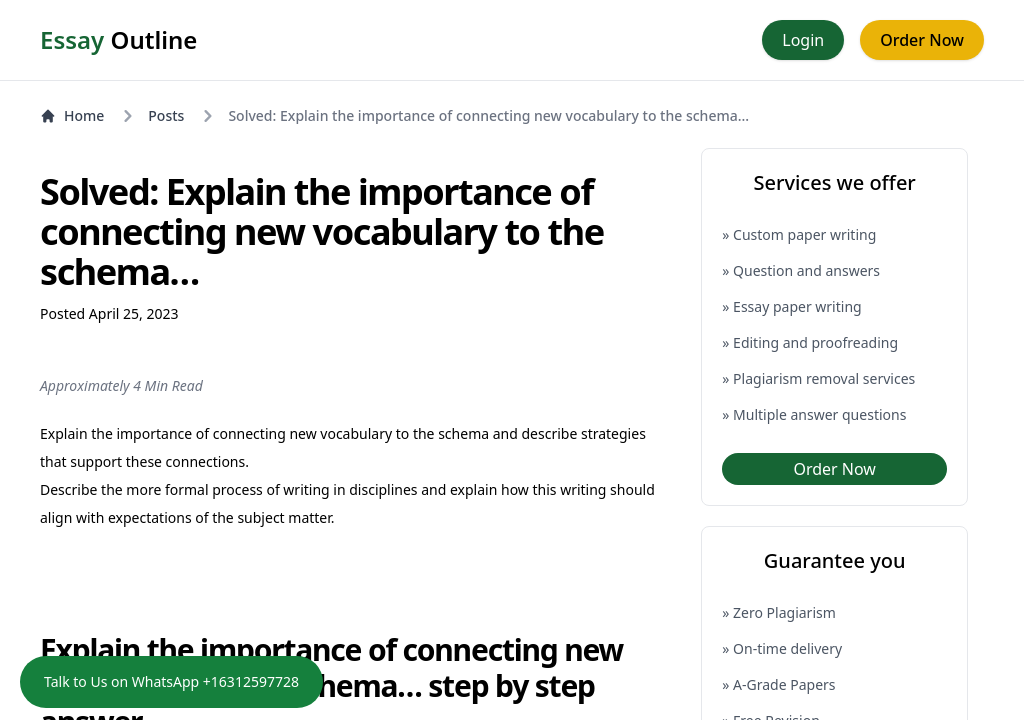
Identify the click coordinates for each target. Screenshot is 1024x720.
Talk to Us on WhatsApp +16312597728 (171, 681)
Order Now (922, 40)
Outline (118, 40)
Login (803, 40)
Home (72, 115)
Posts (166, 115)
